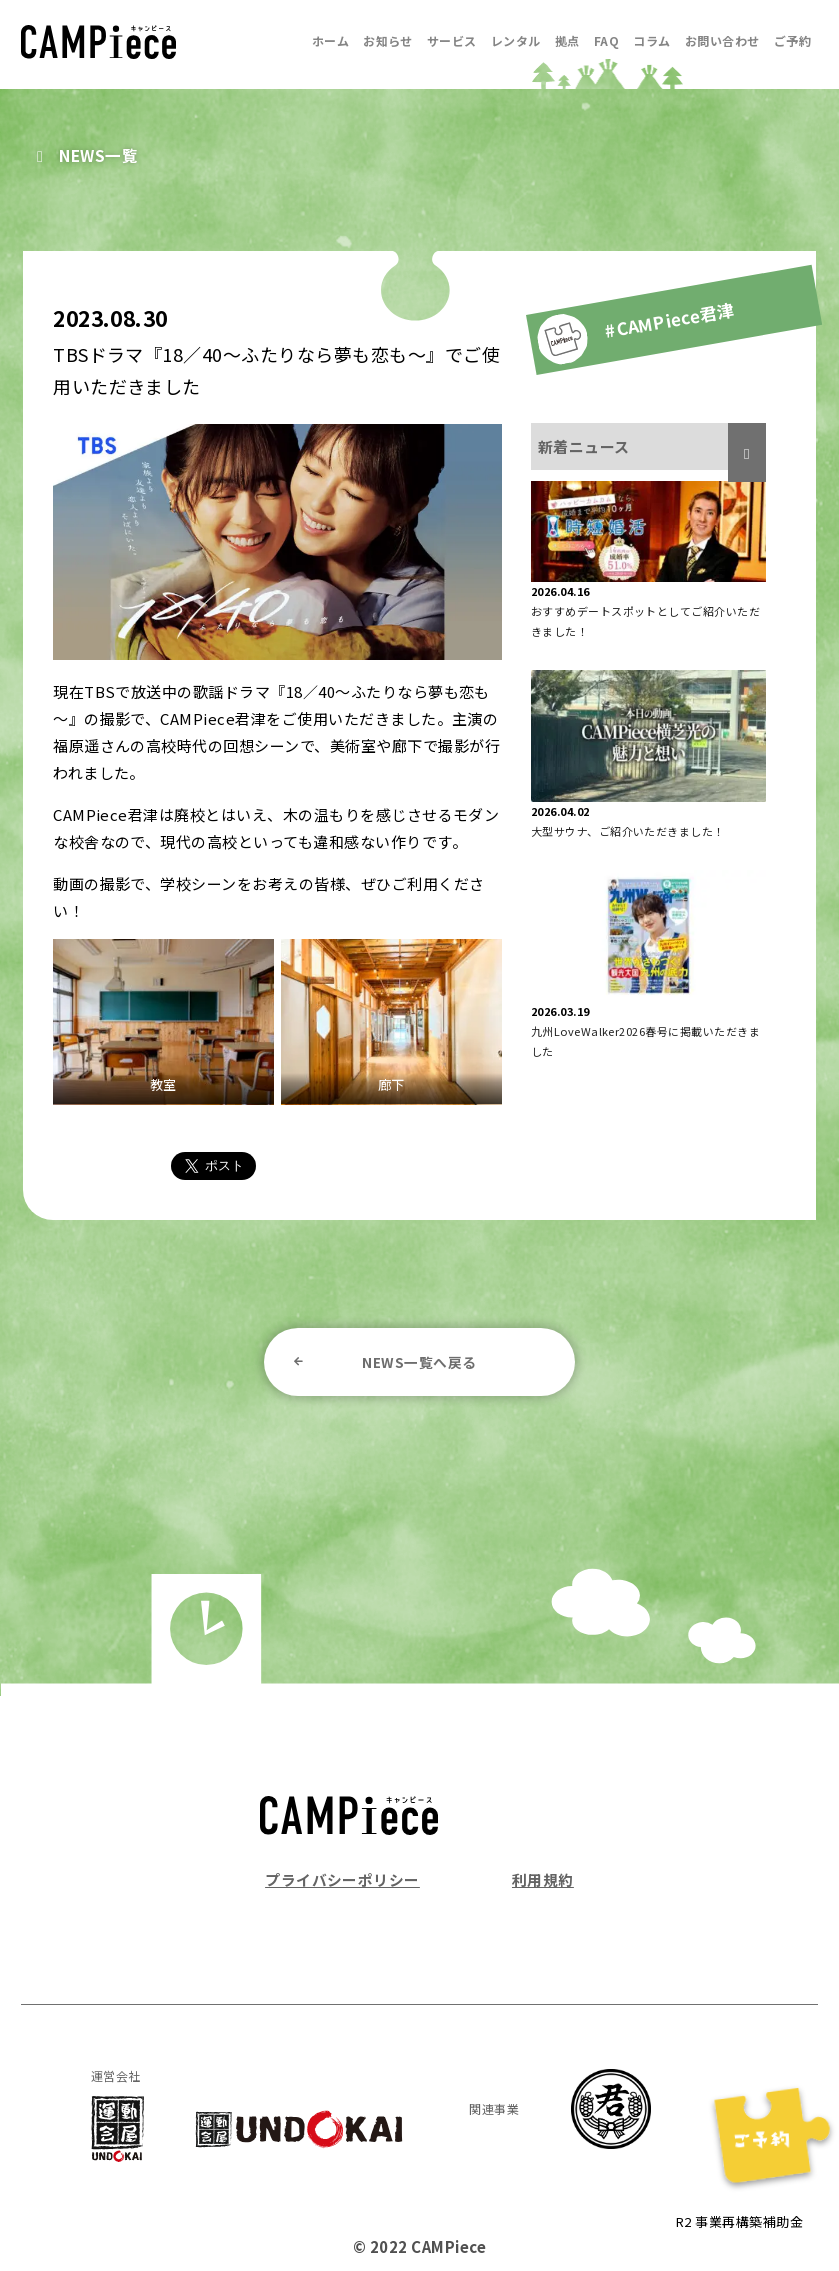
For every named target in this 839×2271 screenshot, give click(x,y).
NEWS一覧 (99, 155)
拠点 (567, 40)
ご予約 (792, 40)
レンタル (516, 40)
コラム (651, 40)
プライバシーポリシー (342, 1879)
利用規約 (543, 1879)
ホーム (330, 40)
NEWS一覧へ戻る (419, 1362)
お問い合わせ (722, 40)
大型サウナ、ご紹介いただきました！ (628, 831)
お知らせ (388, 40)
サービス (452, 40)
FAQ (606, 40)
